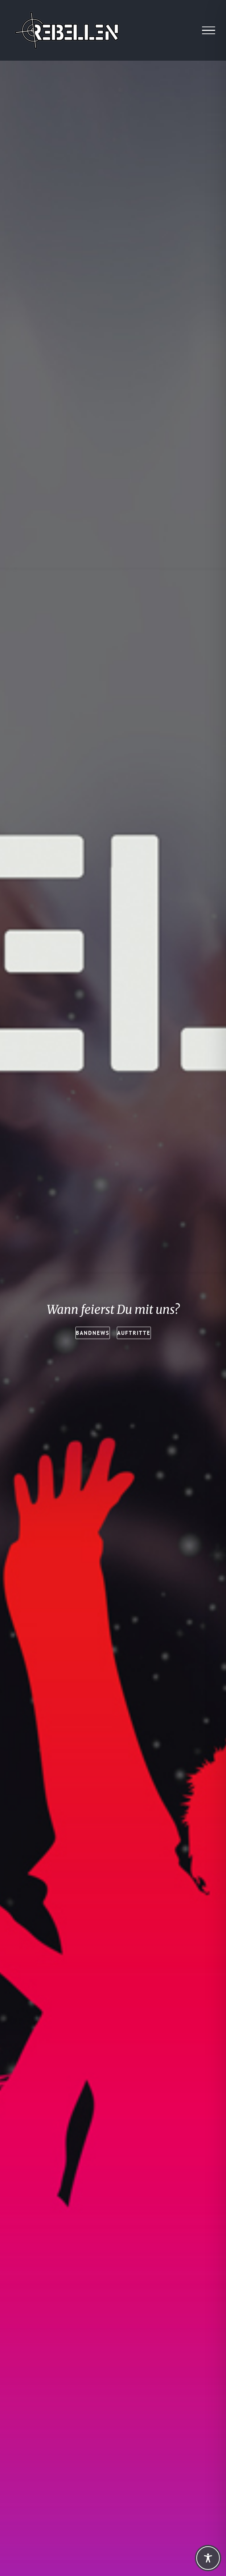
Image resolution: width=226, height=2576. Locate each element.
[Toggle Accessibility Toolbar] (208, 2558)
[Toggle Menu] (209, 31)
